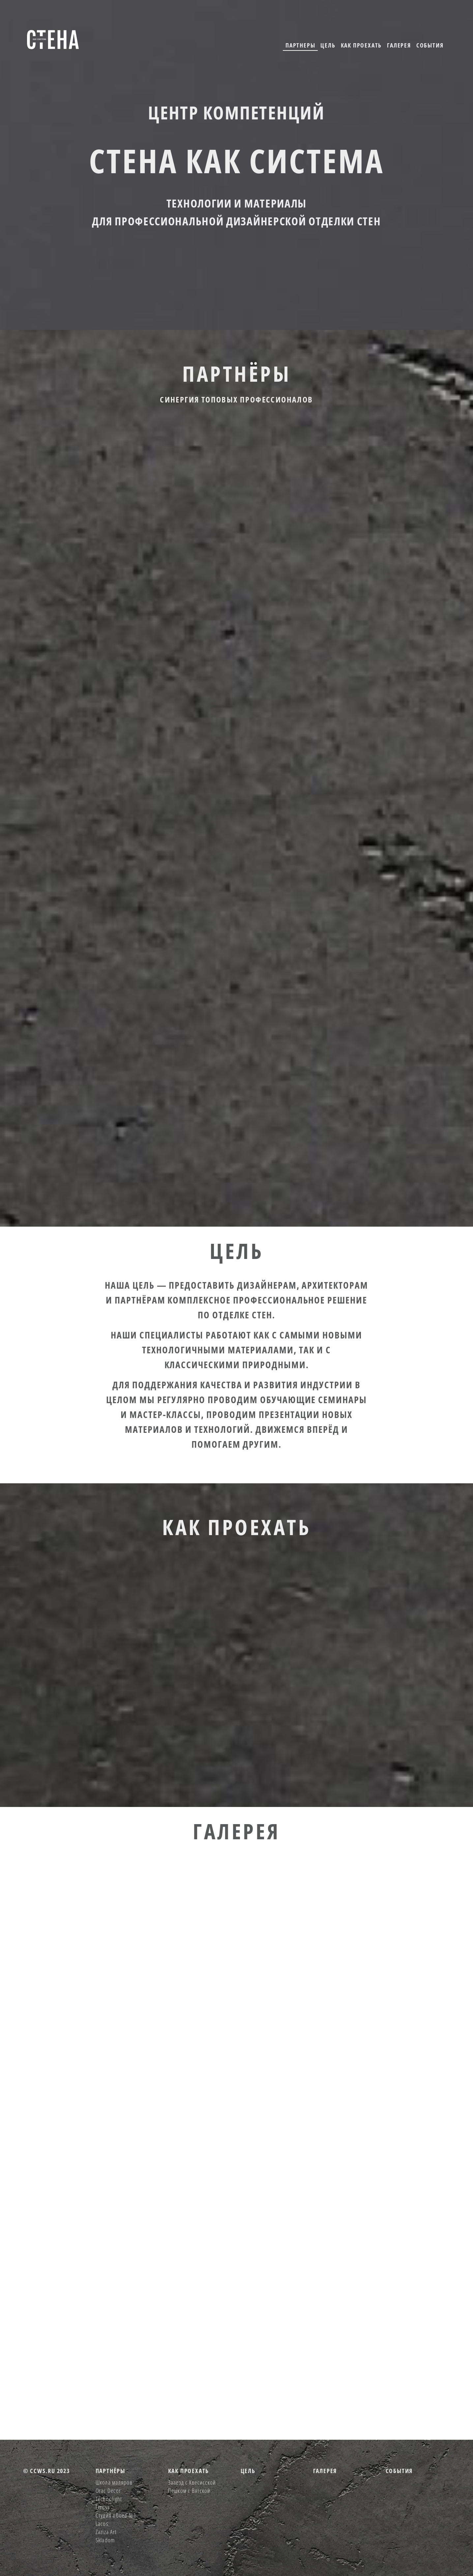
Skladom (105, 2540)
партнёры (110, 2471)
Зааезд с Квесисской (192, 2482)
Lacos (102, 2524)
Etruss (103, 2507)
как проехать (361, 45)
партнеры (300, 45)
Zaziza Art (106, 2532)
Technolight (109, 2499)
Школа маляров (114, 2482)
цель (327, 45)
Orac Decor (108, 2491)
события (430, 45)
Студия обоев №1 (116, 2515)
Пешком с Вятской (189, 2491)
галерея (399, 45)
